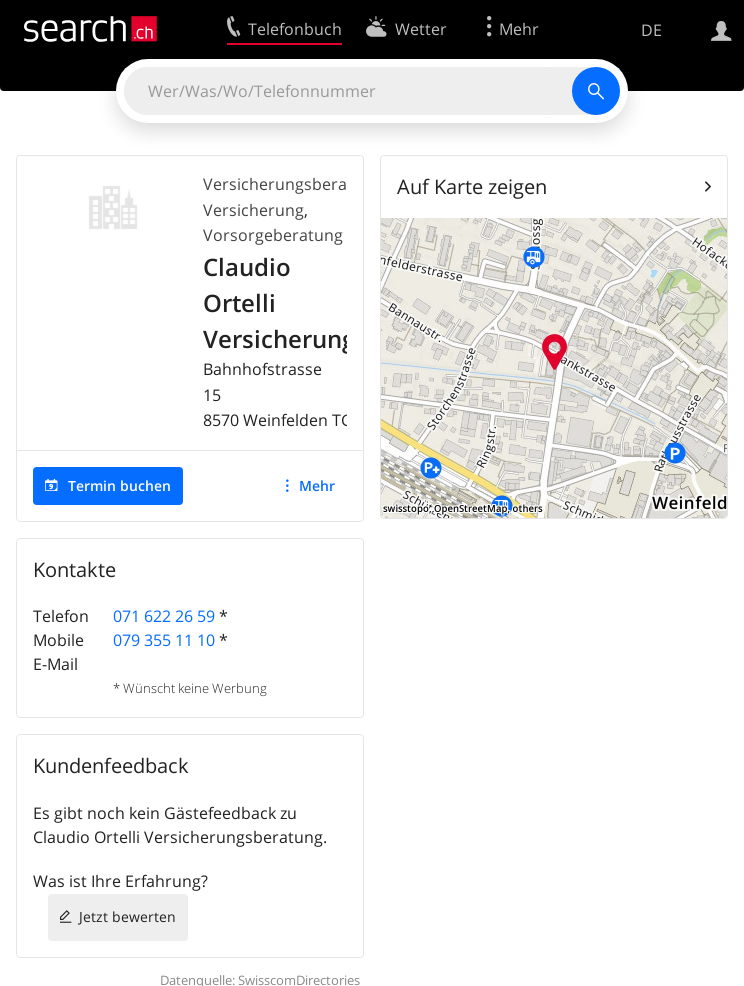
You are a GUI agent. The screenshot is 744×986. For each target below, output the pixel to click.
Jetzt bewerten (127, 916)
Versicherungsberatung (292, 184)
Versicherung (253, 210)
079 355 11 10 (164, 640)
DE (651, 30)
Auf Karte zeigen (472, 186)
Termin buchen (119, 485)
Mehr (317, 485)
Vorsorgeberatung (273, 235)
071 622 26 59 (164, 616)
